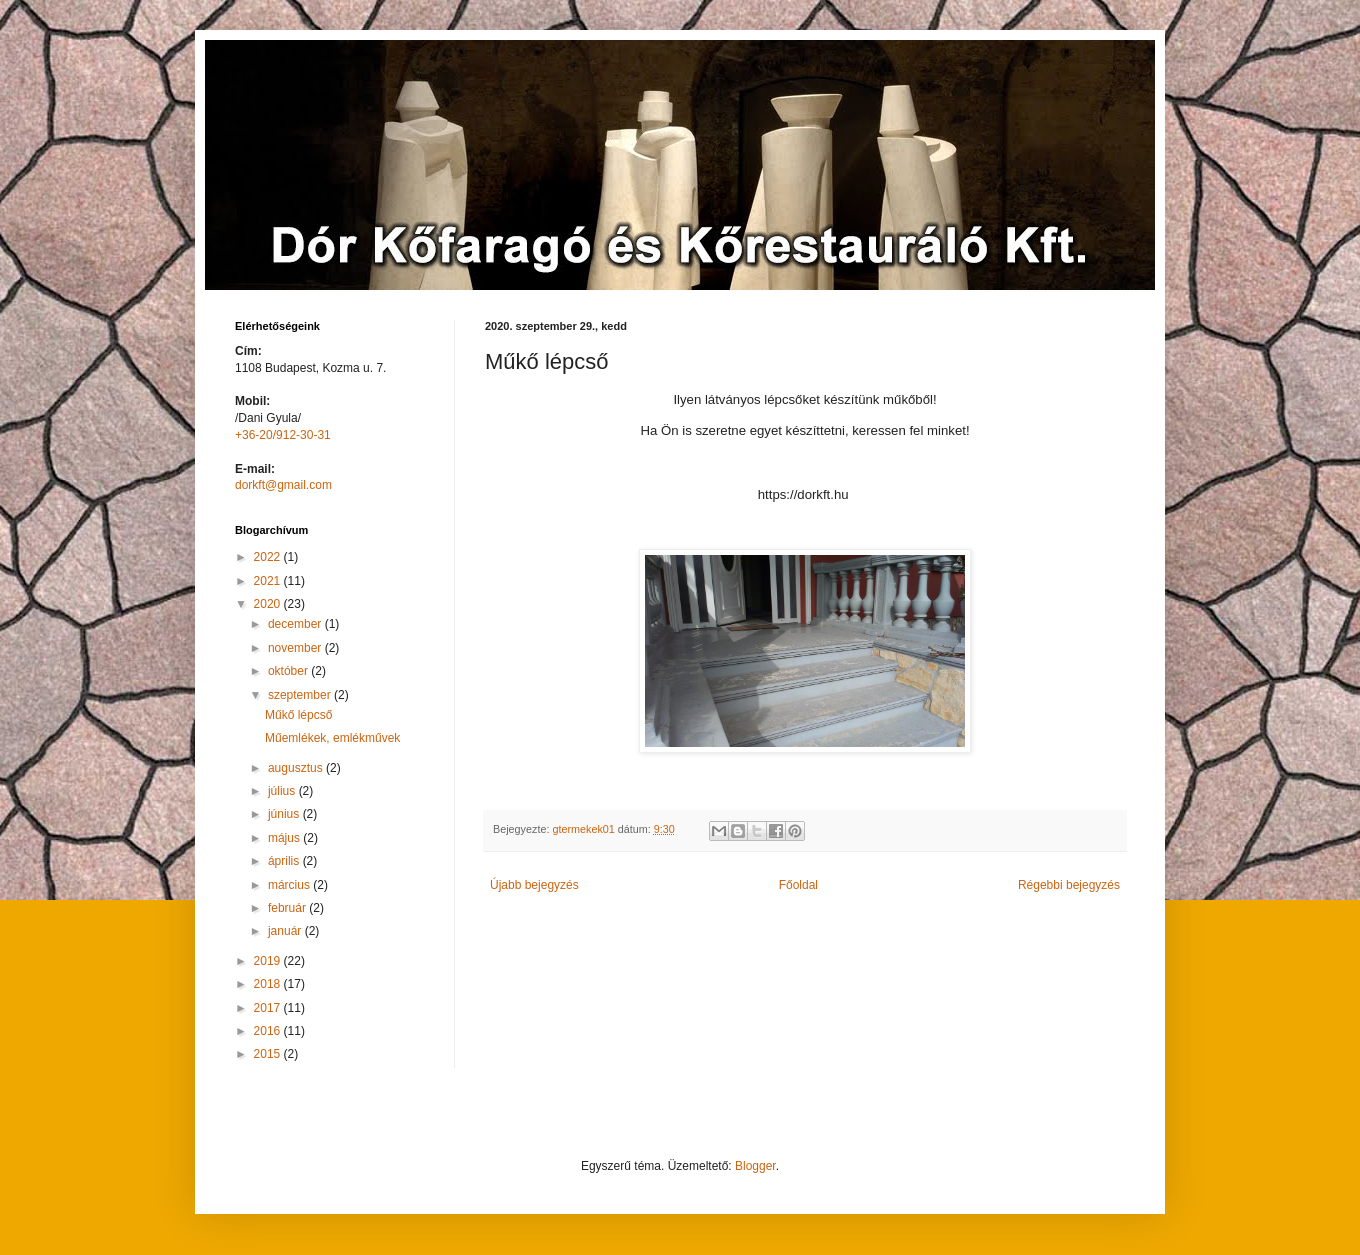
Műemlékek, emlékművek (332, 738)
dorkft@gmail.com (283, 485)
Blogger (755, 1166)
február (288, 908)
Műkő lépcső (298, 715)
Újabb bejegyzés (534, 885)
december (296, 624)
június (285, 814)
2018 (269, 984)
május (285, 838)
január (286, 931)
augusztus (297, 768)
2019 (269, 961)
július (283, 791)
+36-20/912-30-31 (283, 435)
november (296, 648)
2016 (269, 1031)
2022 (269, 557)
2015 (269, 1054)
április (285, 861)
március (290, 885)
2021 (269, 581)
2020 (269, 604)
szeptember (301, 695)
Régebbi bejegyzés (1069, 885)
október (289, 671)
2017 (269, 1008)
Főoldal (798, 885)
